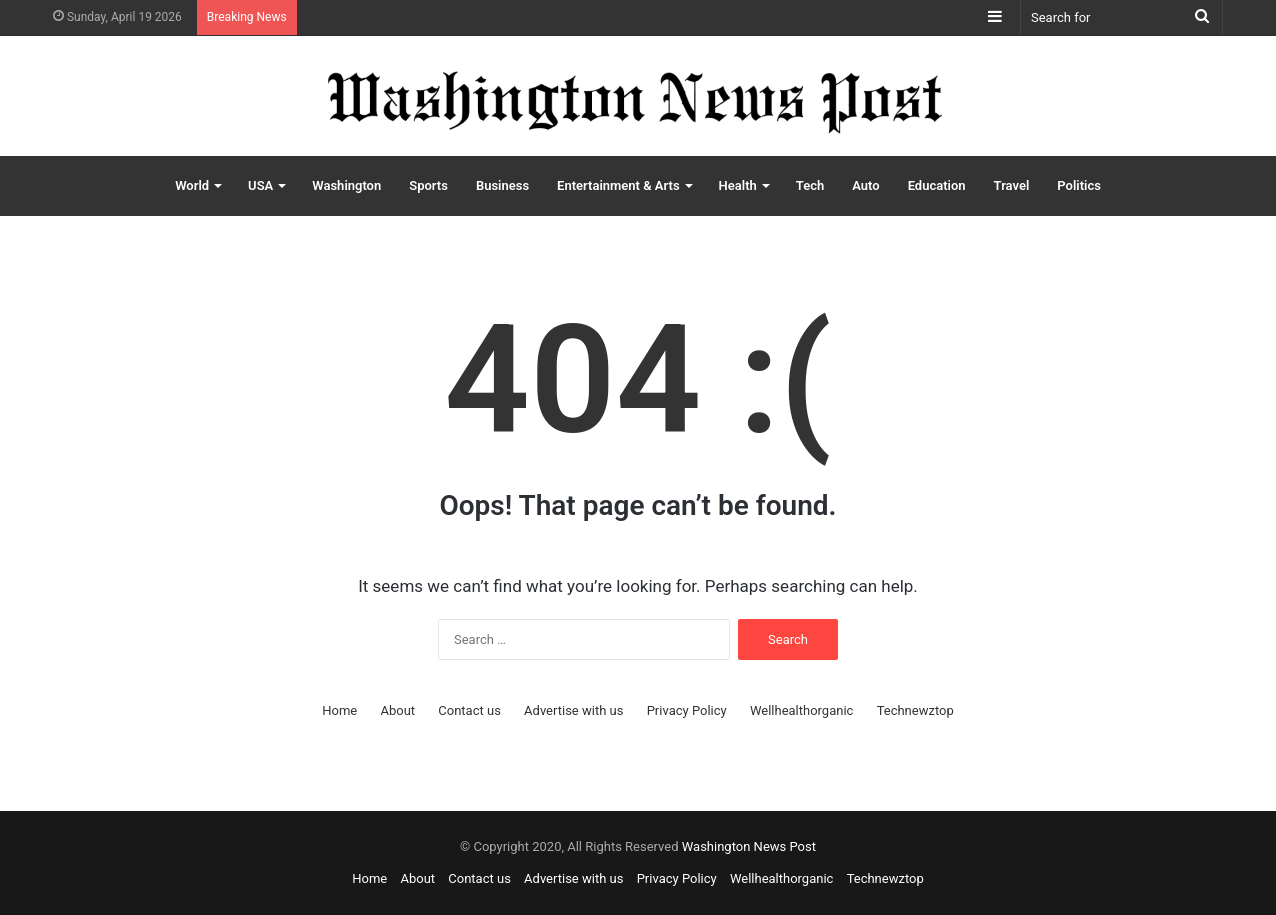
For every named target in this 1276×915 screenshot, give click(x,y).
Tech (810, 185)
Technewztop (915, 710)
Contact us (469, 710)
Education (937, 185)
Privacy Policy (687, 710)
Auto (865, 185)
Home (339, 710)
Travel (1012, 185)
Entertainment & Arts (618, 185)
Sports (428, 185)
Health (738, 185)
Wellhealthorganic (801, 710)
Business (502, 185)
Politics (1079, 185)
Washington (346, 185)
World (192, 185)
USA (260, 185)
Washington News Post (749, 846)
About (397, 710)
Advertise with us (573, 710)
